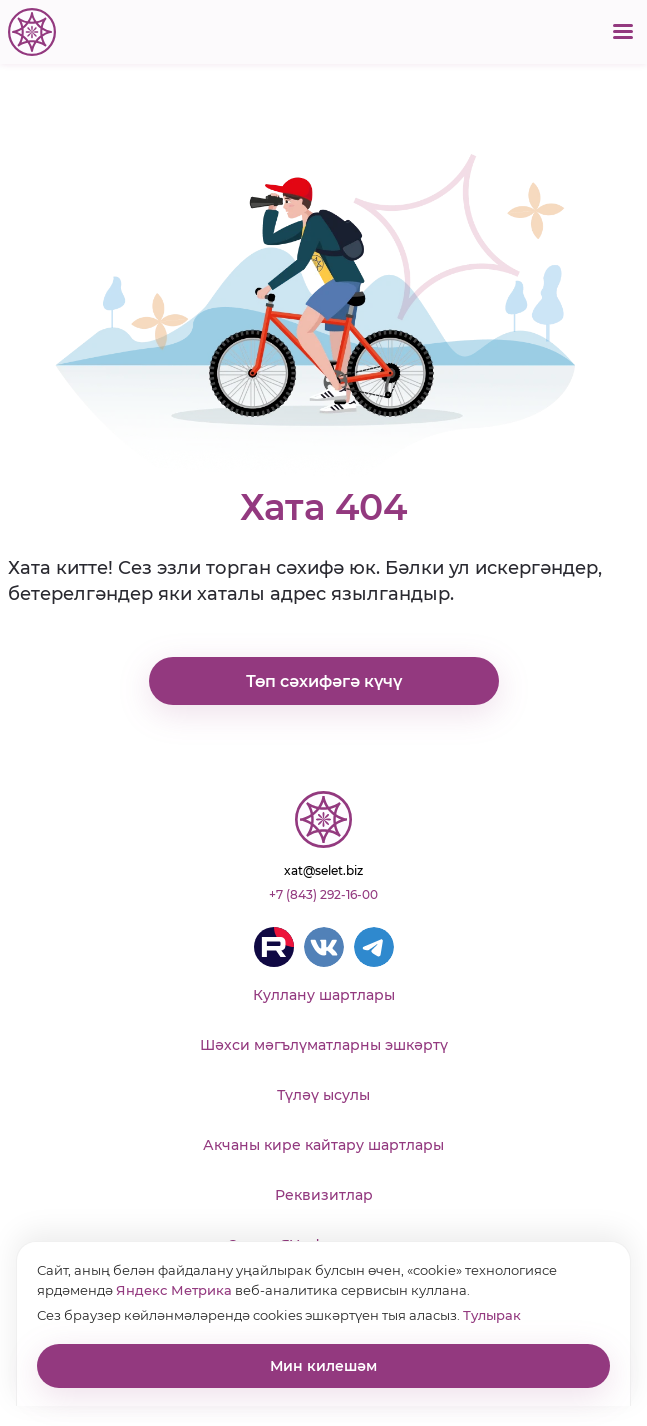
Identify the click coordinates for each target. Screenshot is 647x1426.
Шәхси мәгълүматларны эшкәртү (324, 1045)
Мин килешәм (323, 1366)
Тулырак (492, 1315)
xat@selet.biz (323, 870)
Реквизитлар (324, 1195)
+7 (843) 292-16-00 (323, 894)
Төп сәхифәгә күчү (324, 681)
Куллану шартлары (324, 995)
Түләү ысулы (323, 1095)
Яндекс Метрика (174, 1290)
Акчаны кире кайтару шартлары (323, 1145)
